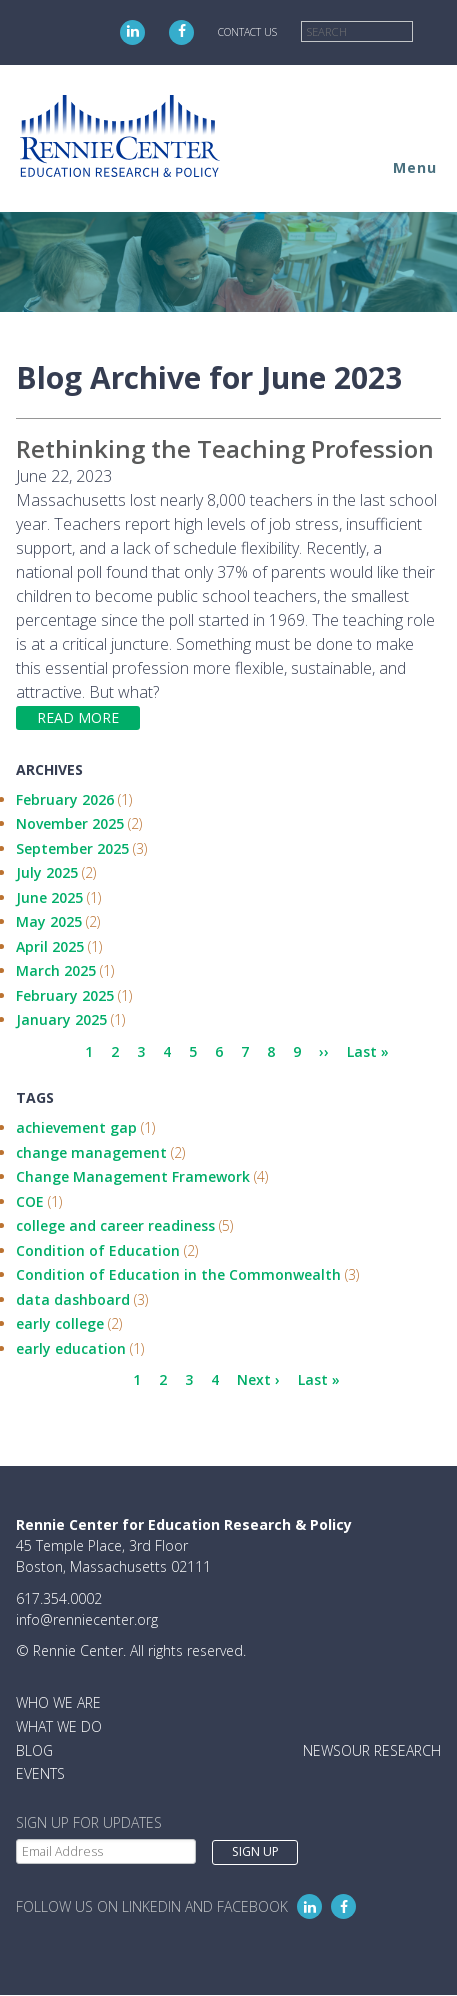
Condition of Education (98, 1250)
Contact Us (247, 32)
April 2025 (50, 946)
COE (30, 1201)
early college (60, 1323)
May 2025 (49, 921)
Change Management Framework (133, 1176)
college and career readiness (115, 1225)
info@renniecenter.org (87, 1619)
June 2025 (49, 897)
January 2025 (61, 1019)
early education (71, 1348)
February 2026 (65, 799)
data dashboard (73, 1299)
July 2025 (47, 872)
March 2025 (56, 970)
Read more (78, 717)
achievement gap (76, 1127)
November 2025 (70, 823)
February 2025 (65, 995)
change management (91, 1152)
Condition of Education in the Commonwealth (178, 1274)
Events (40, 1773)
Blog (34, 1750)
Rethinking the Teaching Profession (225, 448)
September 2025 (72, 848)
